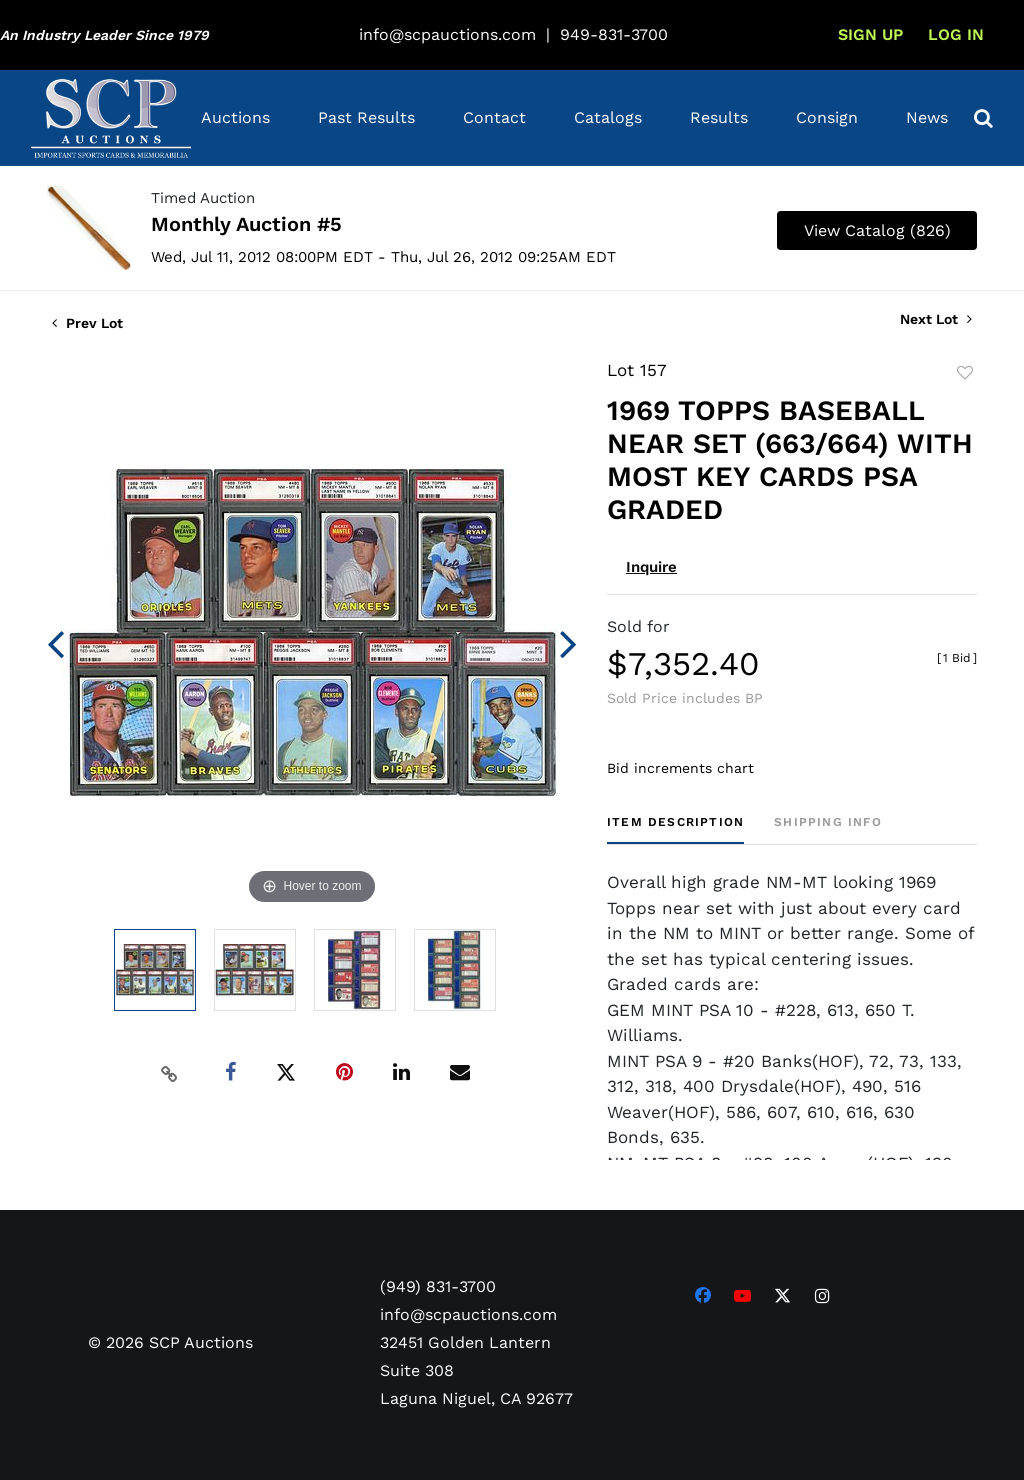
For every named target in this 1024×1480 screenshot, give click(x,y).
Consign (827, 117)
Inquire (651, 567)
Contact (494, 117)
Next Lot (936, 319)
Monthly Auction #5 (246, 224)
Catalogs (608, 117)
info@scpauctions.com (447, 34)
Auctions (235, 117)
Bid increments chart (680, 768)
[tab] (675, 829)
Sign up (870, 34)
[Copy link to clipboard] (170, 1073)
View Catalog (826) (877, 230)
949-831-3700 (614, 34)
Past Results (366, 117)
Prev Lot (87, 323)
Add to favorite (965, 373)
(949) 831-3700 (438, 1286)
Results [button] (719, 117)
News (927, 117)
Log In (956, 34)
